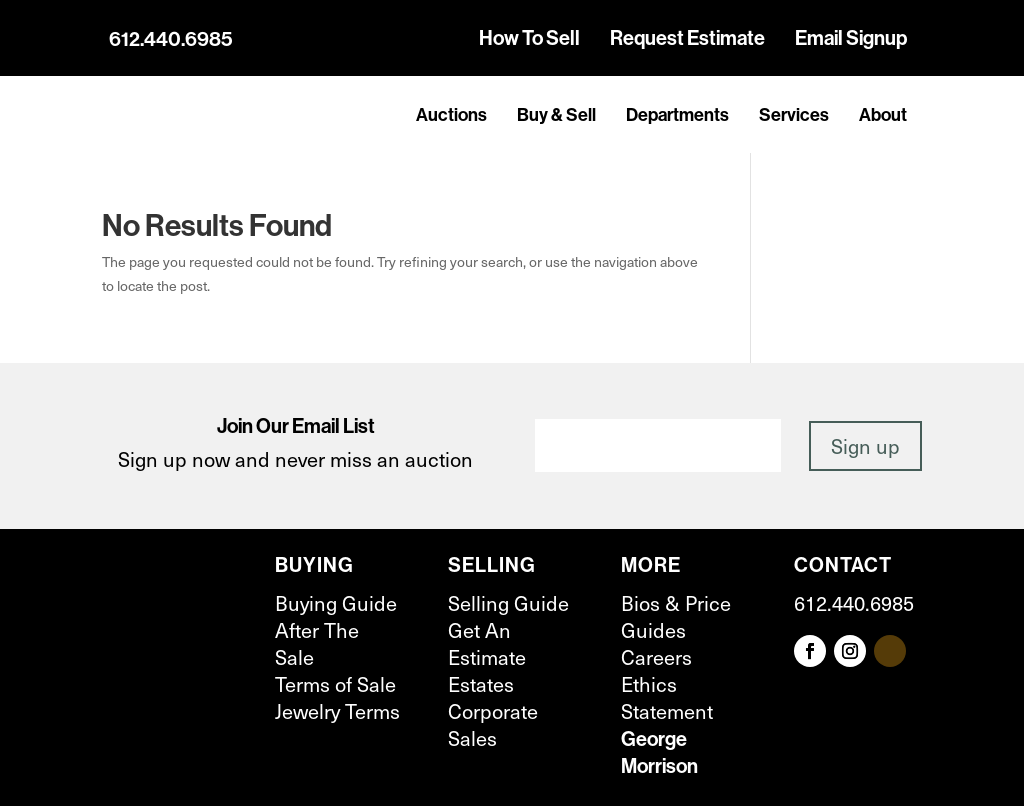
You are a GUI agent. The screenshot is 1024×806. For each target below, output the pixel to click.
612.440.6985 (171, 38)
